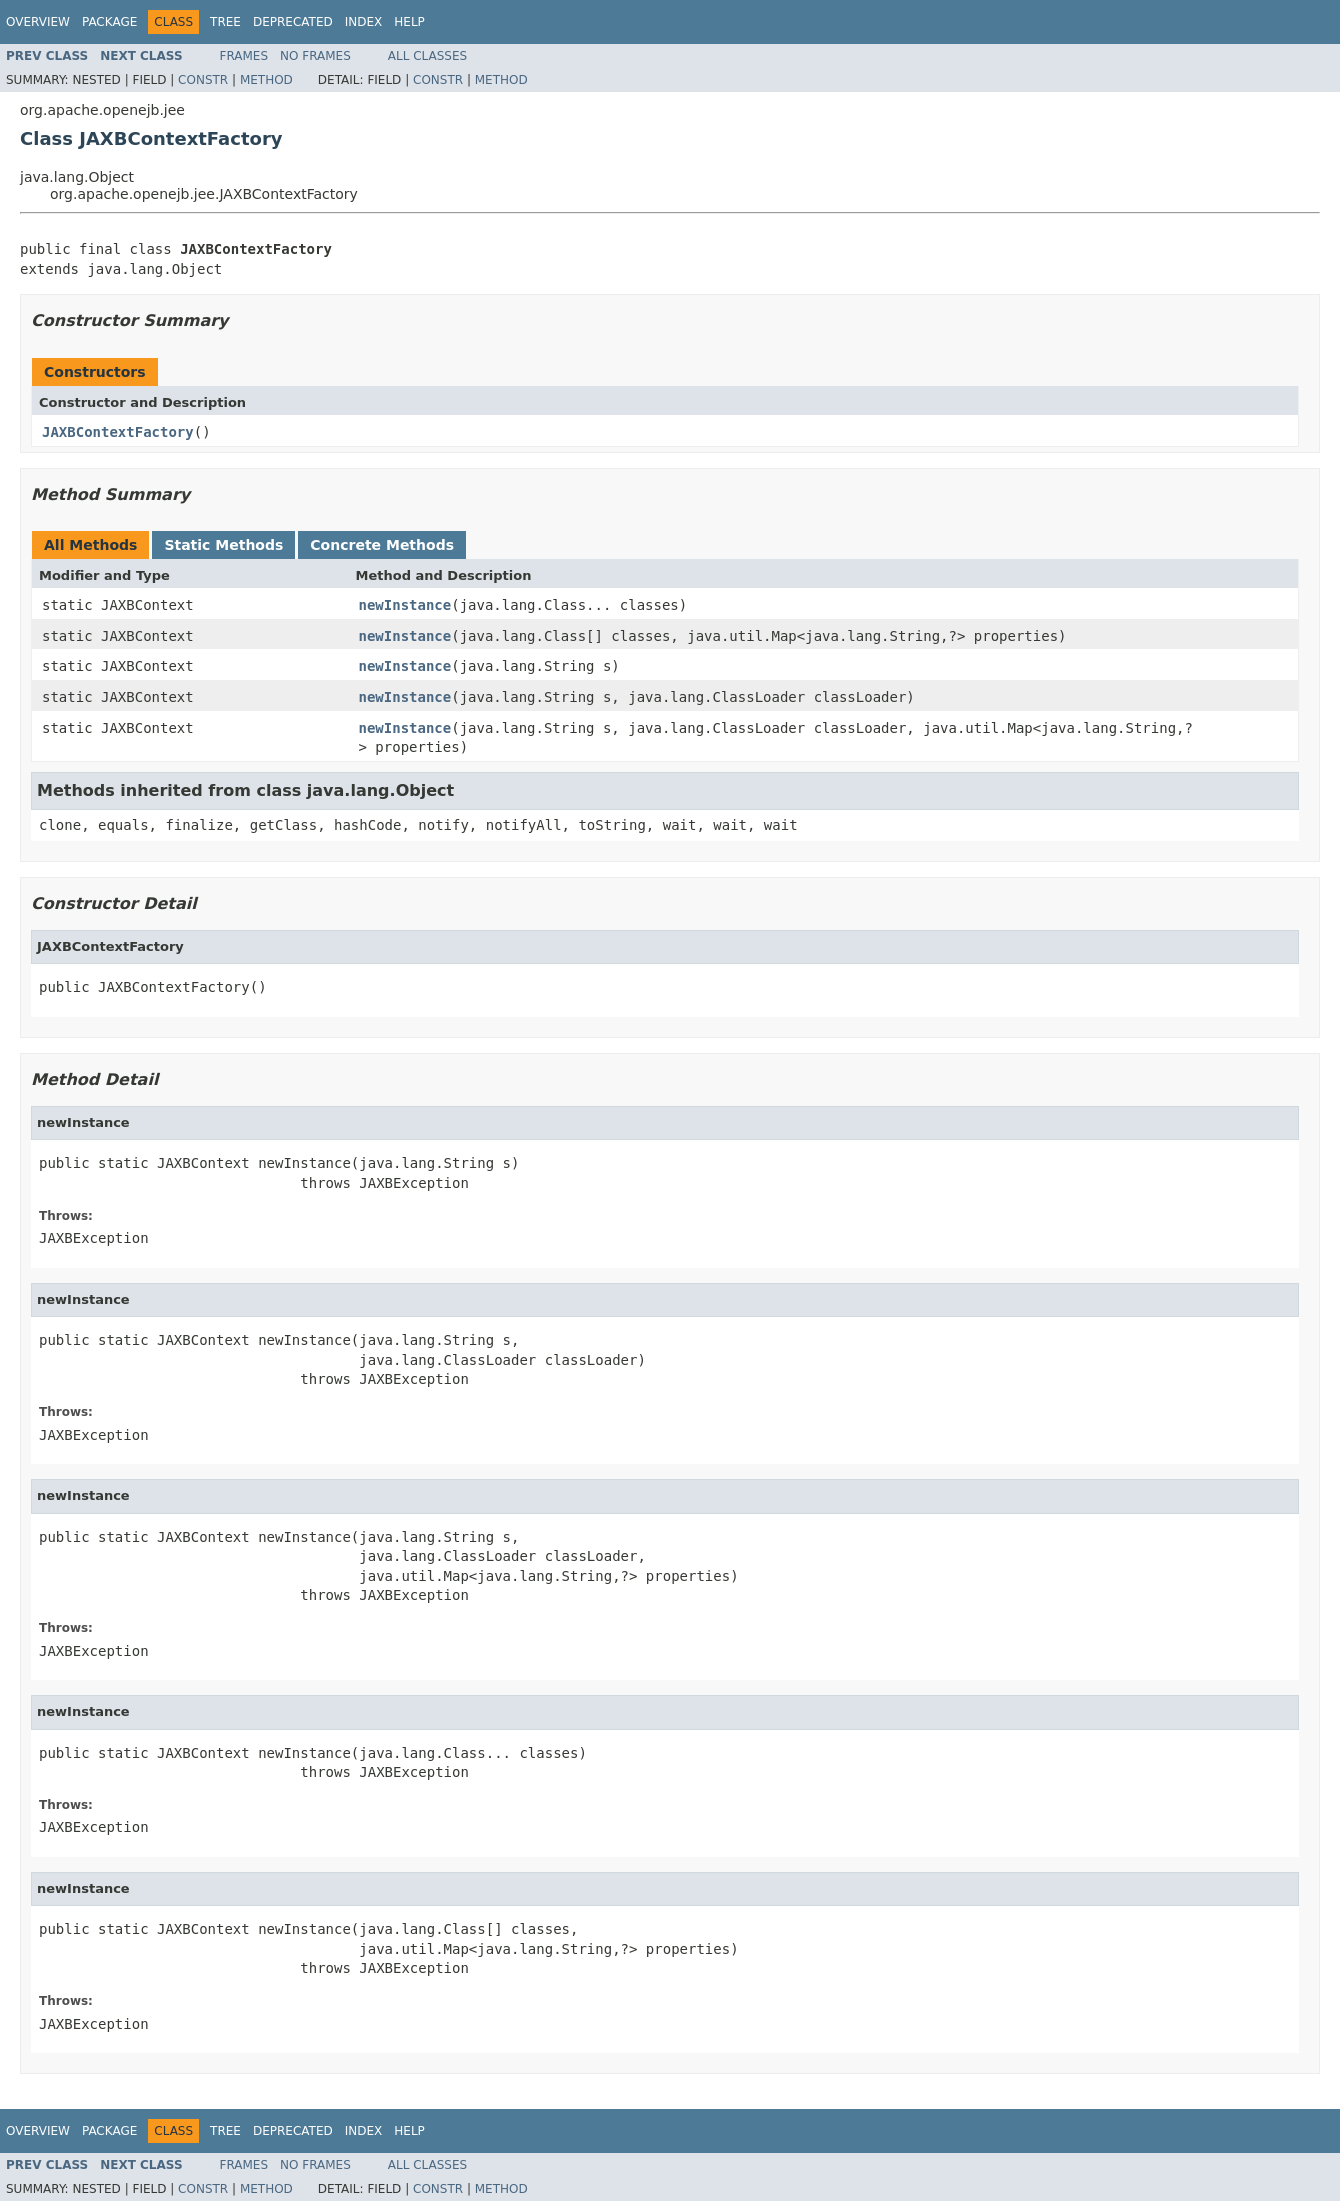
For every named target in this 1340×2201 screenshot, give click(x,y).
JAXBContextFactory (118, 432)
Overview (38, 22)
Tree (225, 22)
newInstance (405, 605)
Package (109, 22)
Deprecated (293, 22)
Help (409, 22)
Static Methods (223, 545)
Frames (244, 56)
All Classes (427, 56)
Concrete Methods (382, 545)
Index (364, 22)
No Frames (315, 56)
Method (266, 80)
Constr (203, 80)
